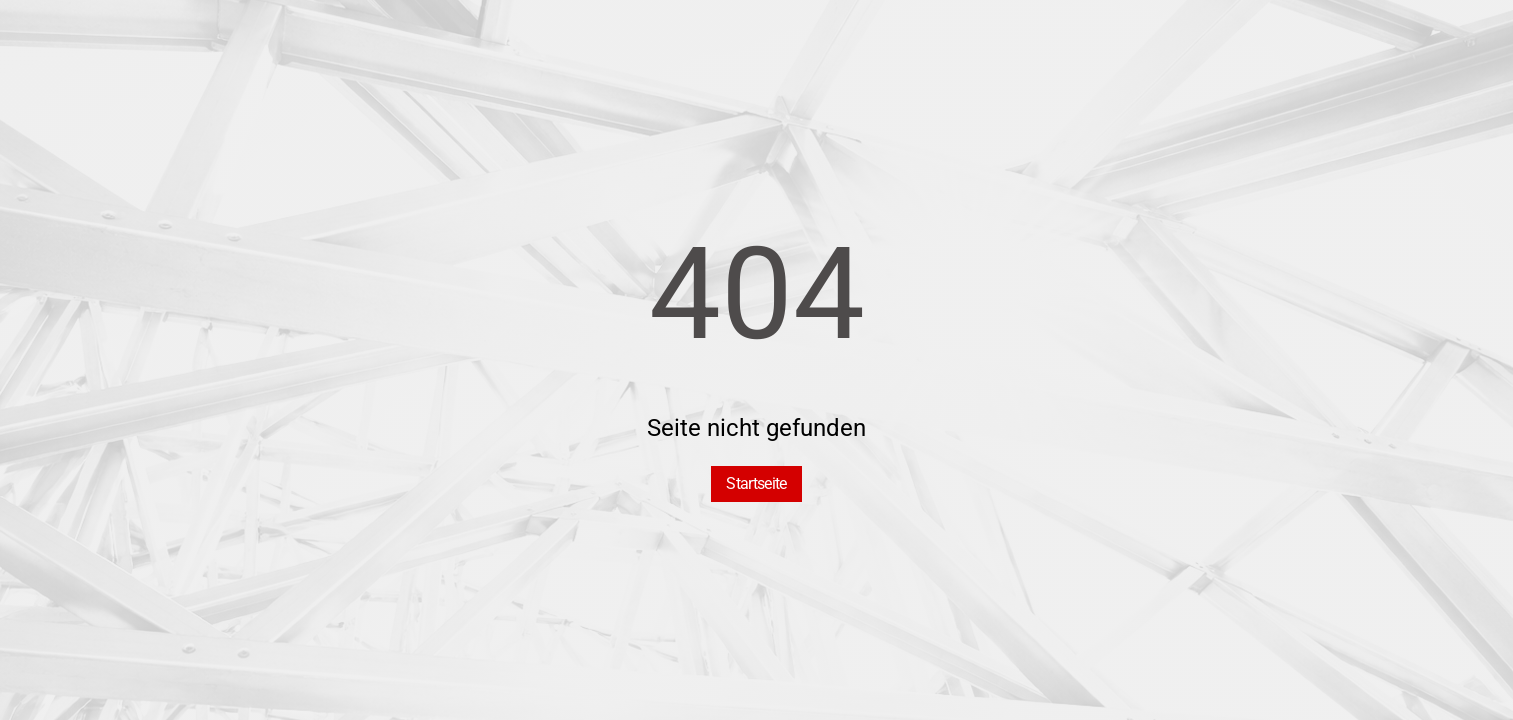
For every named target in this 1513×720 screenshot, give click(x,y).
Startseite (756, 483)
